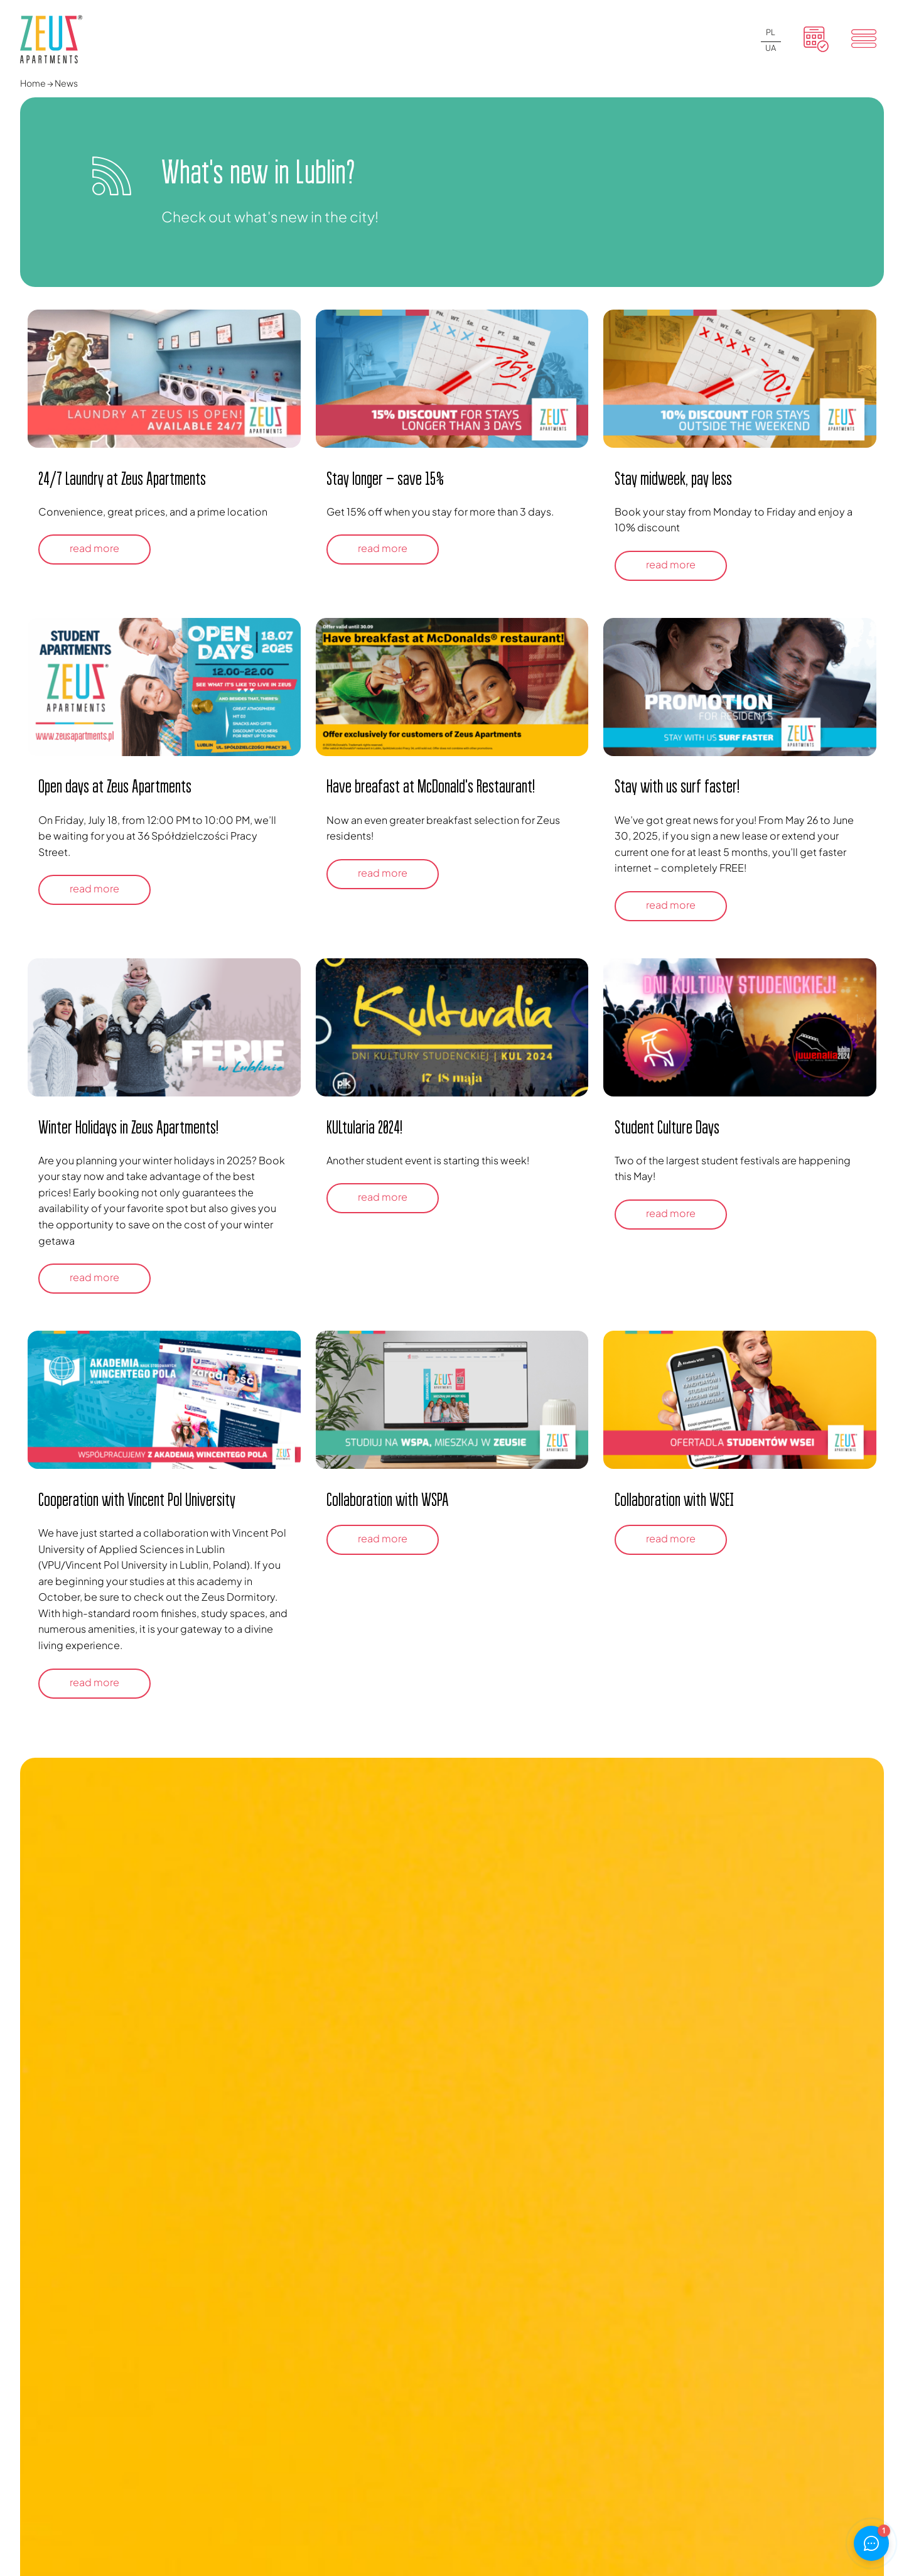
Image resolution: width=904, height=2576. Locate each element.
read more (94, 548)
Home (33, 83)
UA (770, 48)
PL (770, 32)
